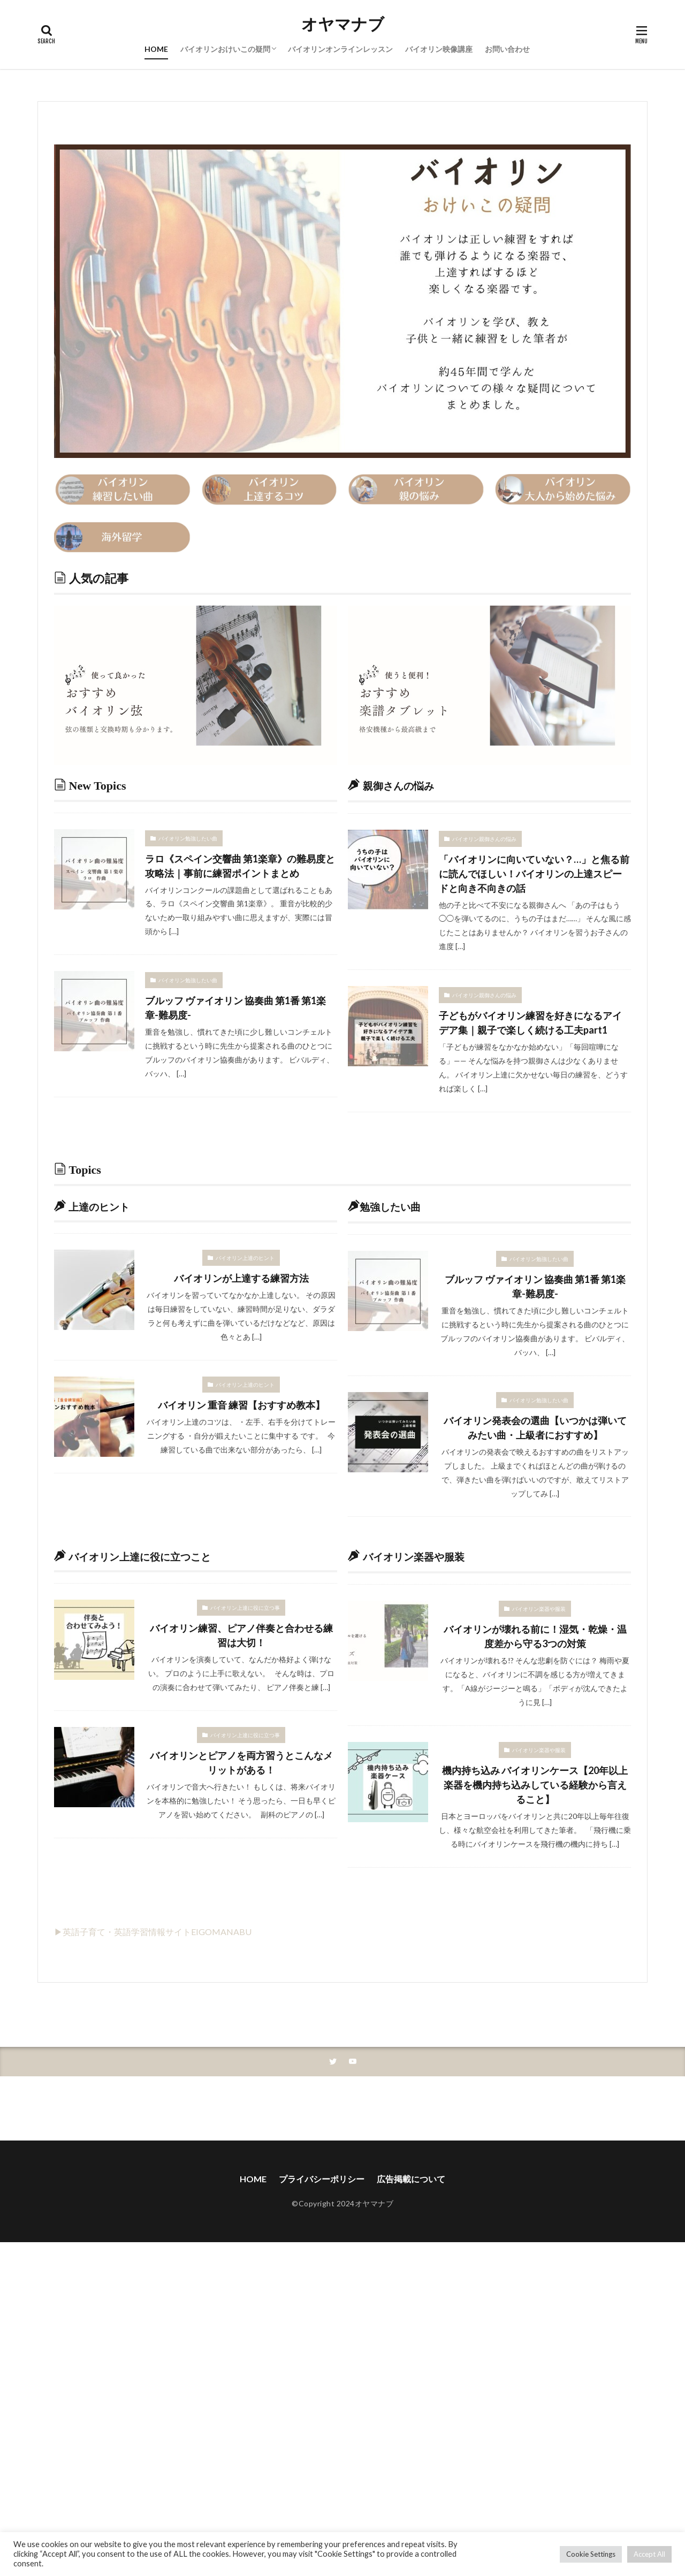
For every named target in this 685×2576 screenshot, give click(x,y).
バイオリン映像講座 (439, 48)
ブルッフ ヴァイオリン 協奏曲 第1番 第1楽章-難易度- (235, 1008)
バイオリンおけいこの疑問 (225, 48)
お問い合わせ (507, 48)
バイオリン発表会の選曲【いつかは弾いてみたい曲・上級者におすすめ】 (535, 1428)
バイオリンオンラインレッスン (340, 48)
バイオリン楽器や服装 (539, 1609)
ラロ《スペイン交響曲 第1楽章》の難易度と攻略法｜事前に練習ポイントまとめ (240, 866)
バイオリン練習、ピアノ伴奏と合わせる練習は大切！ (241, 1635)
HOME (156, 48)
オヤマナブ (342, 24)
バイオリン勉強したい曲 (187, 838)
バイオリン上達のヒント (245, 1258)
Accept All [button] (649, 2554)
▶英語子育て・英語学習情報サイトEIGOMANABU (153, 1932)
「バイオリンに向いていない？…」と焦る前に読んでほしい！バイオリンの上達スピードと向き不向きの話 (534, 873)
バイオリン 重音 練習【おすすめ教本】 (241, 1405)
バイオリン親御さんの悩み (484, 839)
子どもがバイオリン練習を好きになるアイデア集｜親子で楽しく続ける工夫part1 (530, 1023)
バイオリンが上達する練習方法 (241, 1278)
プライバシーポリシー (321, 2179)
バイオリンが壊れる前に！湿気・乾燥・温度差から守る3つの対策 (535, 1636)
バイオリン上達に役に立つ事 (245, 1607)
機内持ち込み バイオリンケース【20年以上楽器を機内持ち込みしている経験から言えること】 (535, 1784)
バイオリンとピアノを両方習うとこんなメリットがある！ (241, 1762)
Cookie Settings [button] (590, 2554)
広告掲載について (411, 2179)
